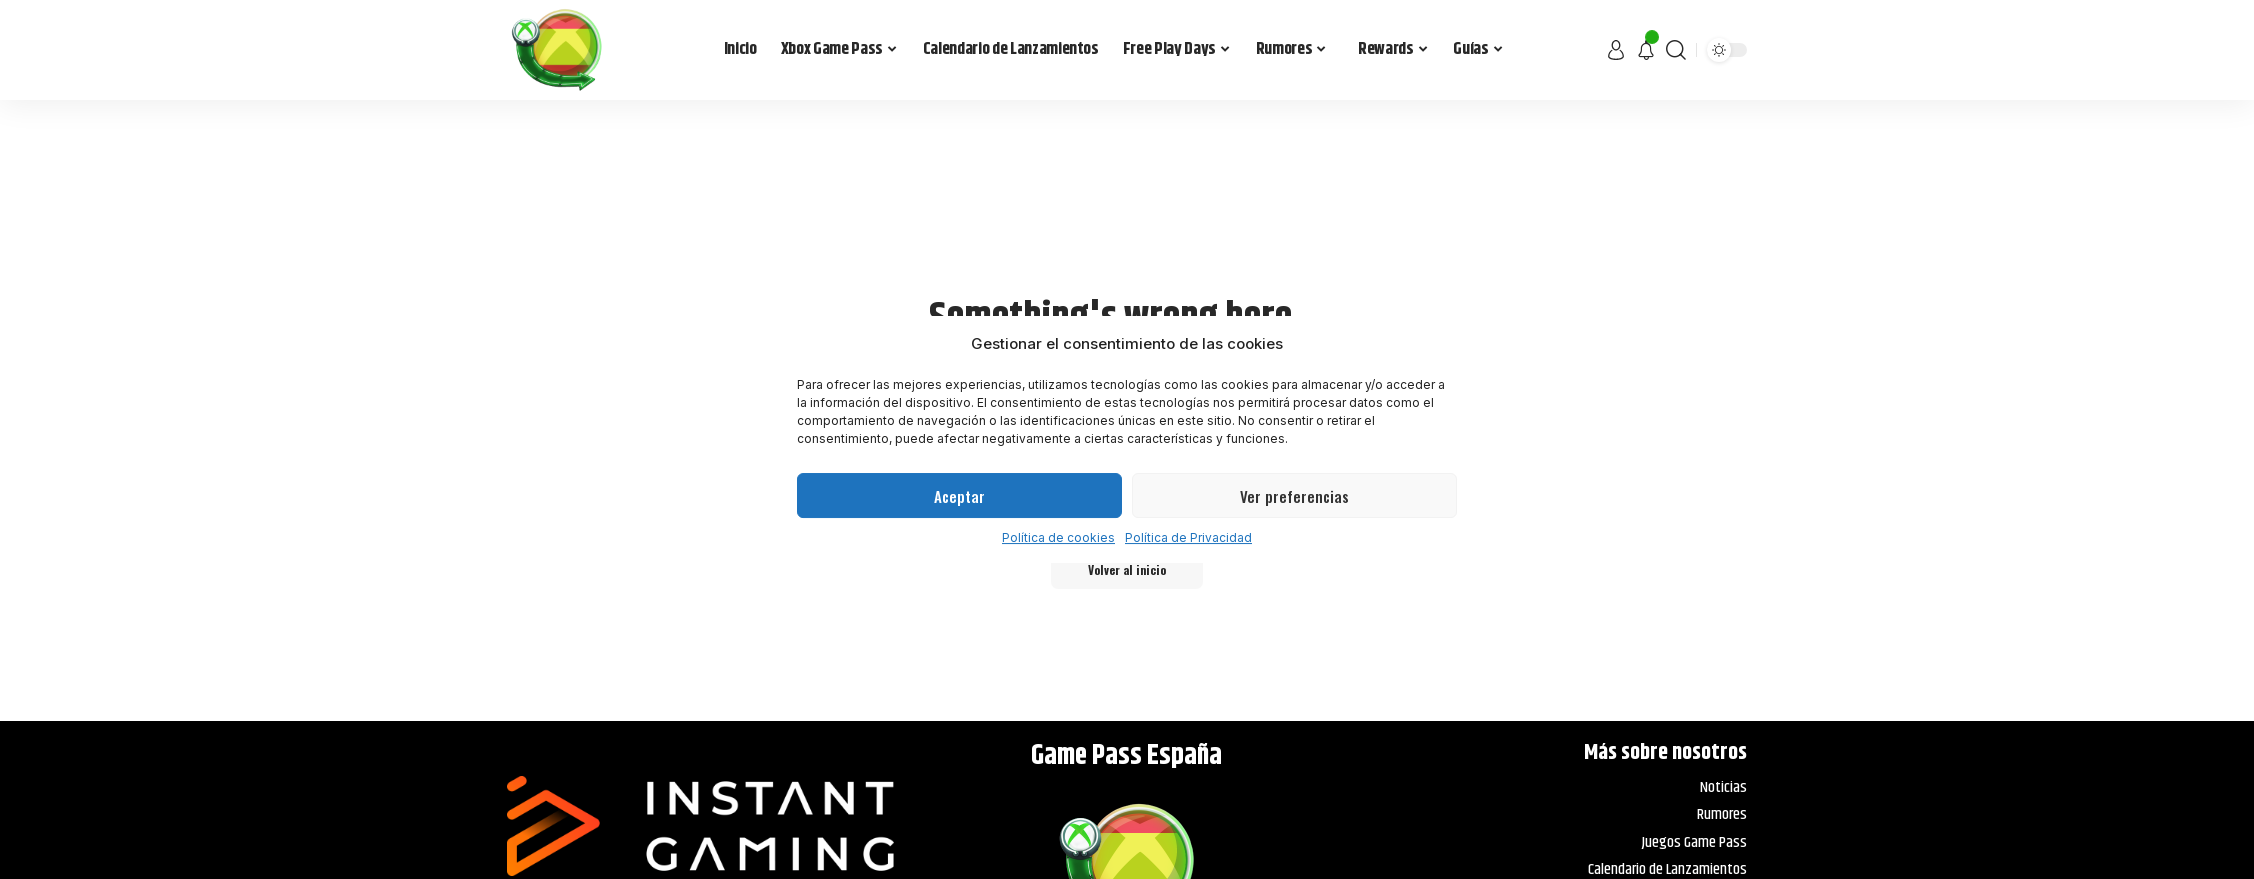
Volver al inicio (1127, 570)
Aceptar (959, 496)
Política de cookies (1058, 537)
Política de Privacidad (1188, 537)
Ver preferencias (1294, 496)
